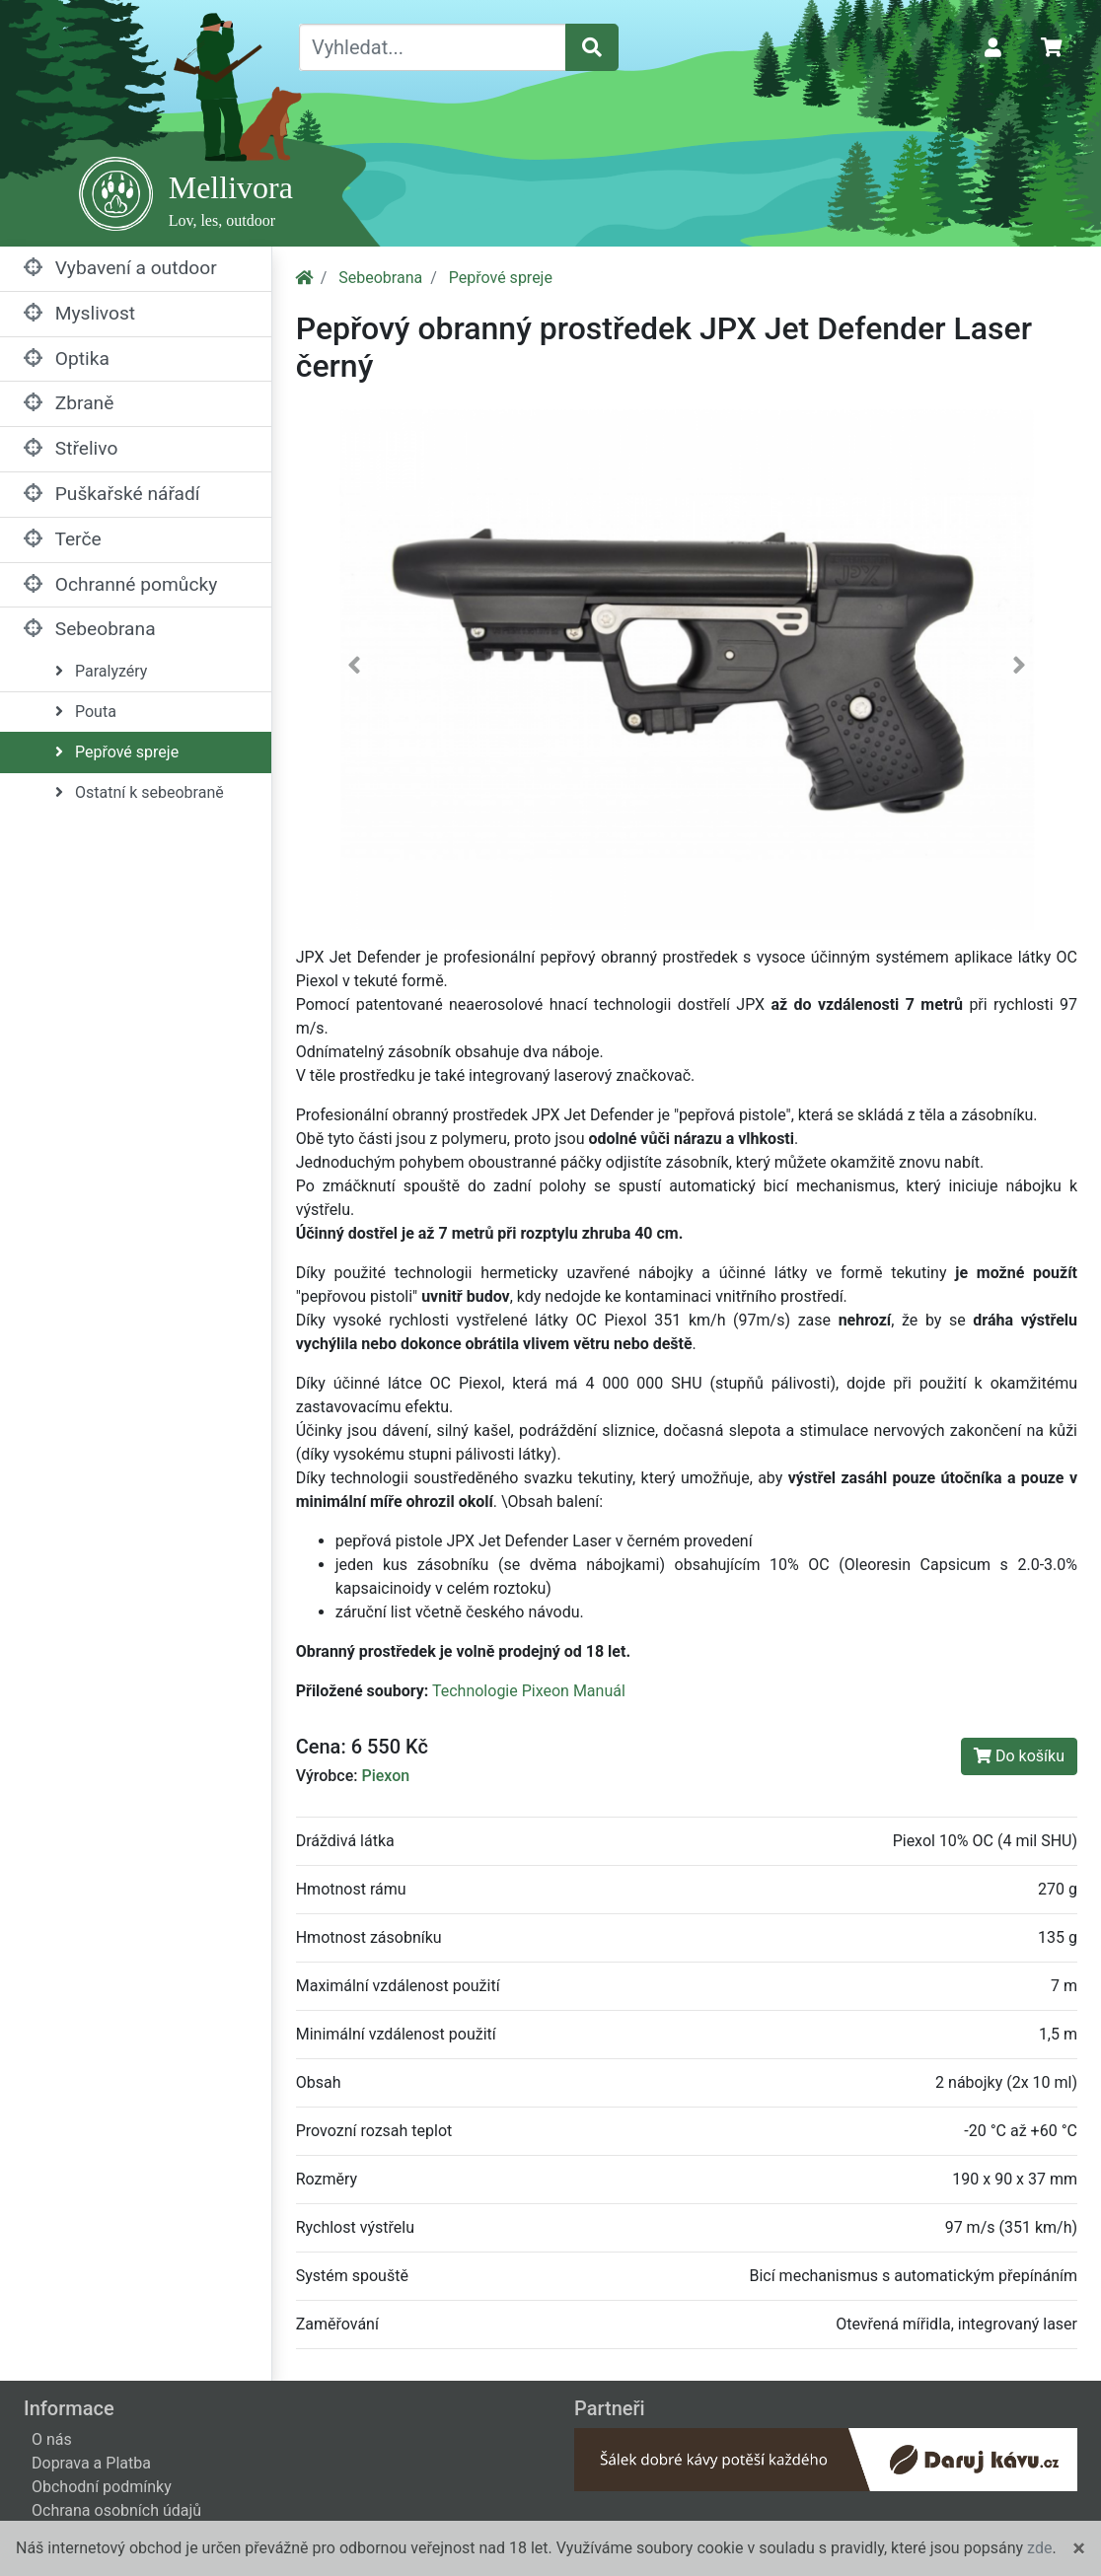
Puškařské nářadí (112, 493)
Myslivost (79, 313)
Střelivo (70, 448)
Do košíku (1019, 1756)
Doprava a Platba (91, 2463)
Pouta (85, 711)
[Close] (1078, 2548)
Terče (63, 539)
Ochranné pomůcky (120, 584)
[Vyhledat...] (432, 47)
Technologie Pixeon (500, 1691)
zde (1039, 2548)
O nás (52, 2439)
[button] (354, 669)
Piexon (385, 1775)
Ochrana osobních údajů (116, 2510)
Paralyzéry (101, 671)
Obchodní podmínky (102, 2486)
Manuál (599, 1691)
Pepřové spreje (117, 752)
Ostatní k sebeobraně (139, 792)
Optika (67, 358)
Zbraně (68, 403)
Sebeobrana (90, 628)
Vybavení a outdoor (120, 267)
